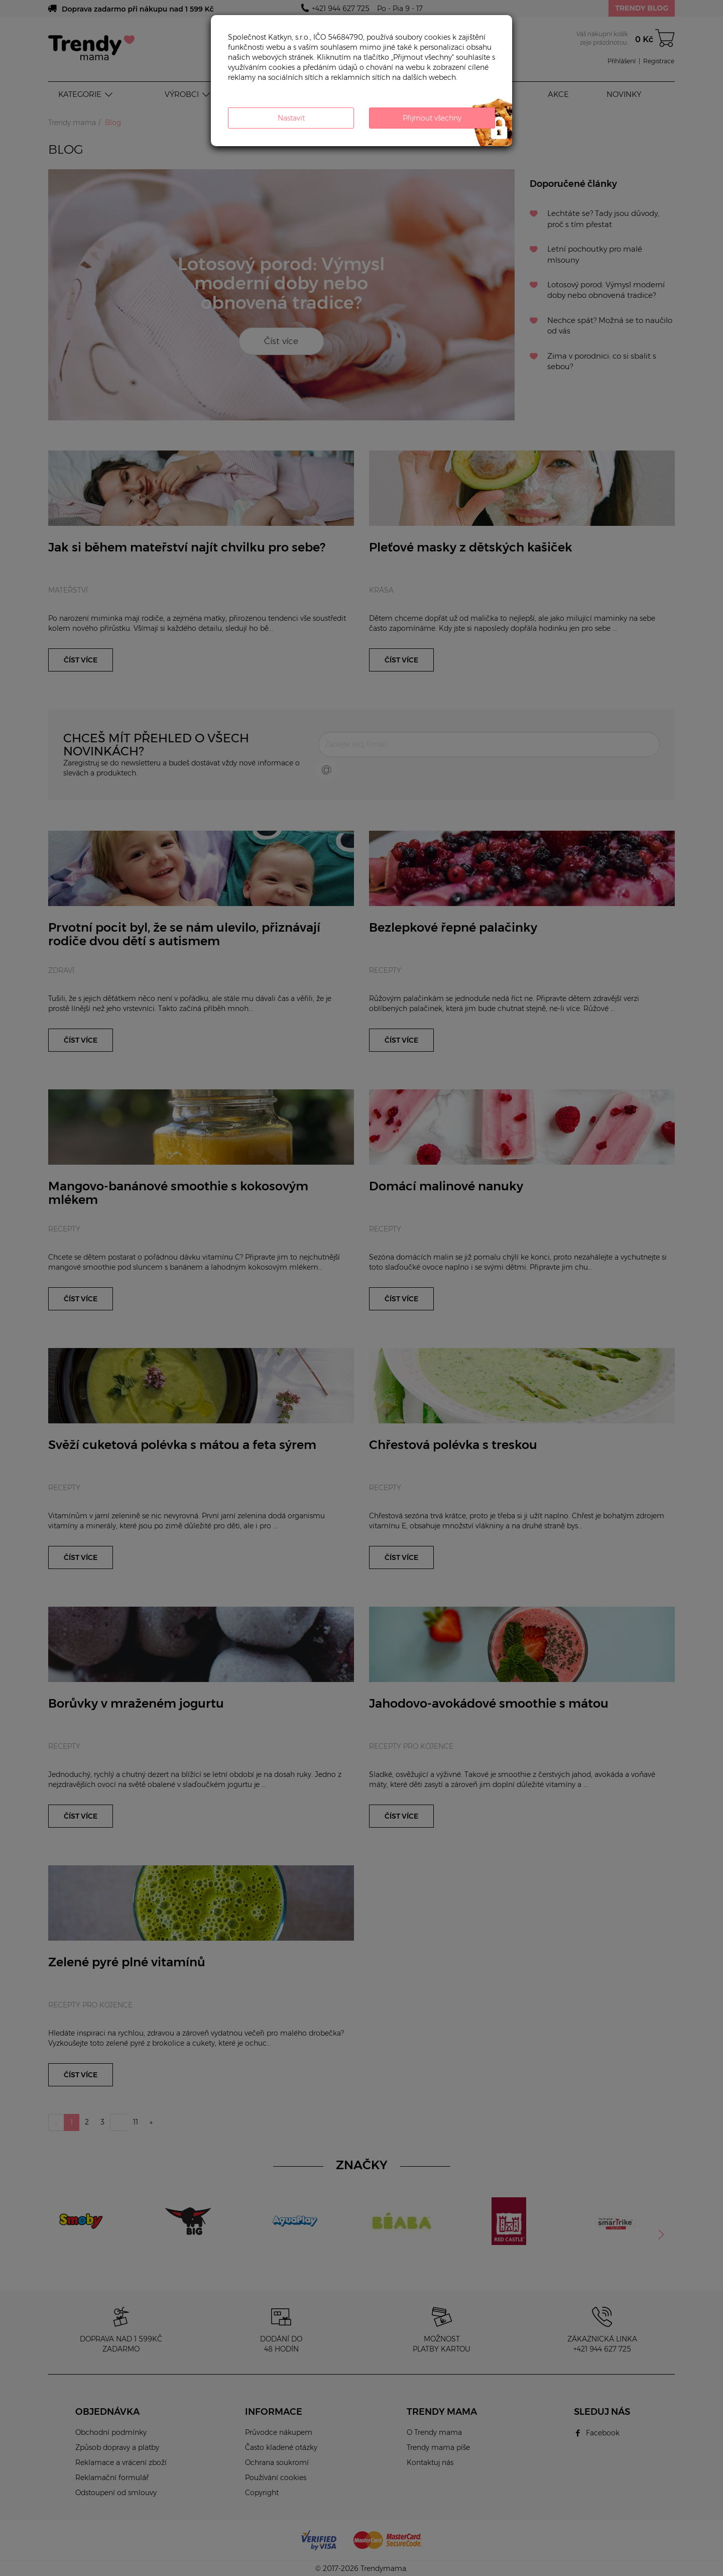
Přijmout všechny (432, 118)
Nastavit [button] (291, 118)
